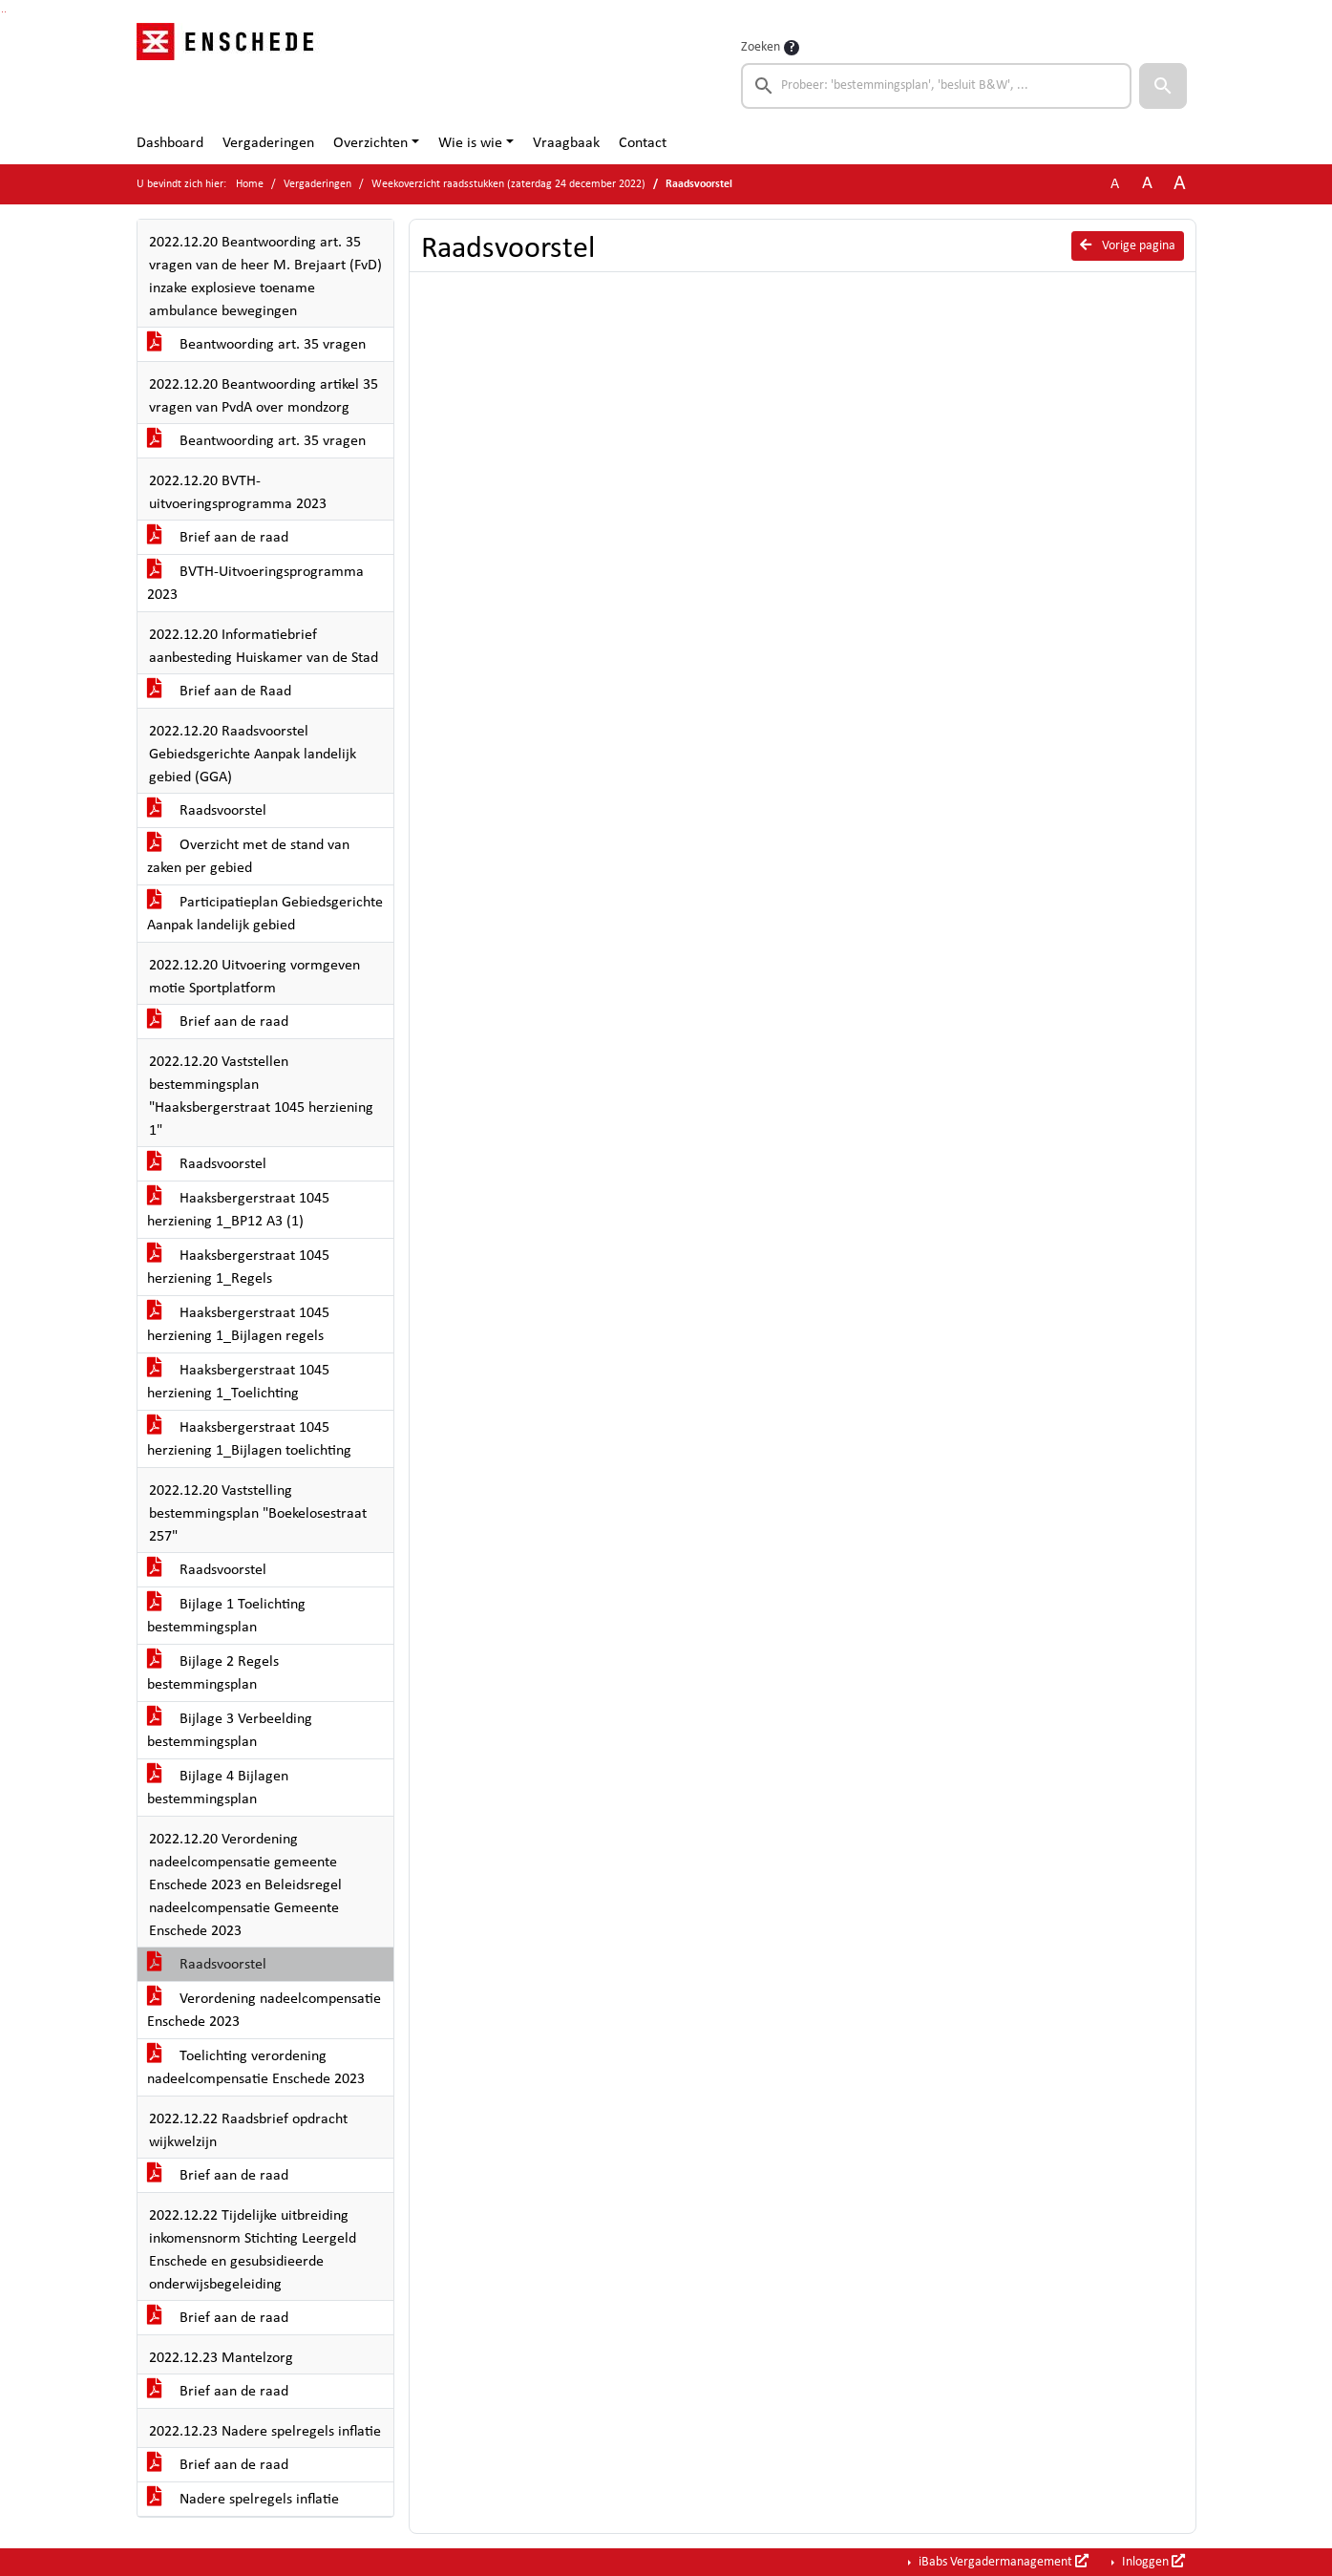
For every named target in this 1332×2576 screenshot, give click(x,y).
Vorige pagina (1127, 245)
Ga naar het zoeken (2, 11)
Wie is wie (470, 143)
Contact (642, 143)
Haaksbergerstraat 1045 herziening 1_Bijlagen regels (238, 1325)
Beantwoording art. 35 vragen (256, 344)
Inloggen (1152, 2561)
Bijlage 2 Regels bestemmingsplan (213, 1673)
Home (250, 184)
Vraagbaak (566, 143)
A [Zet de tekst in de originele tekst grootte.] (1114, 184)
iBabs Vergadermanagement (1002, 2561)
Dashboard (170, 143)
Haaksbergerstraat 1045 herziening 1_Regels (238, 1267)
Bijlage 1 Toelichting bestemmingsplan (226, 1616)
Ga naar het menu (5, 11)
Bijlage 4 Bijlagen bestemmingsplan (217, 1788)
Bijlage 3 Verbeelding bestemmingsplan (229, 1731)
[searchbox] (936, 86)
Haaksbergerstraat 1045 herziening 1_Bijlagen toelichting (249, 1439)
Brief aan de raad (217, 537)
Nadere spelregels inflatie (243, 2499)
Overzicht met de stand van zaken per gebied (248, 857)
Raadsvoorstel (206, 811)
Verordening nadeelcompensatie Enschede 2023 (264, 2010)
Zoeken (760, 47)
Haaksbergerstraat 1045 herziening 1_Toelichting (238, 1382)
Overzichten (370, 143)
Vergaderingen (268, 143)
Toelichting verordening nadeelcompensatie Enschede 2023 (256, 2068)
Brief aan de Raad (219, 691)
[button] (1163, 86)
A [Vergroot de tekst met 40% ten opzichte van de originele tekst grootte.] (1179, 184)
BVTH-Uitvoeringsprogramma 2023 (255, 583)
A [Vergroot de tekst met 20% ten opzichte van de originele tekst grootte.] (1147, 184)
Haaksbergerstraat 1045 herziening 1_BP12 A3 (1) (238, 1210)
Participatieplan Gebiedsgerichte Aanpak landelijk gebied (265, 914)
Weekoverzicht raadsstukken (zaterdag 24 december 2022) (508, 184)
